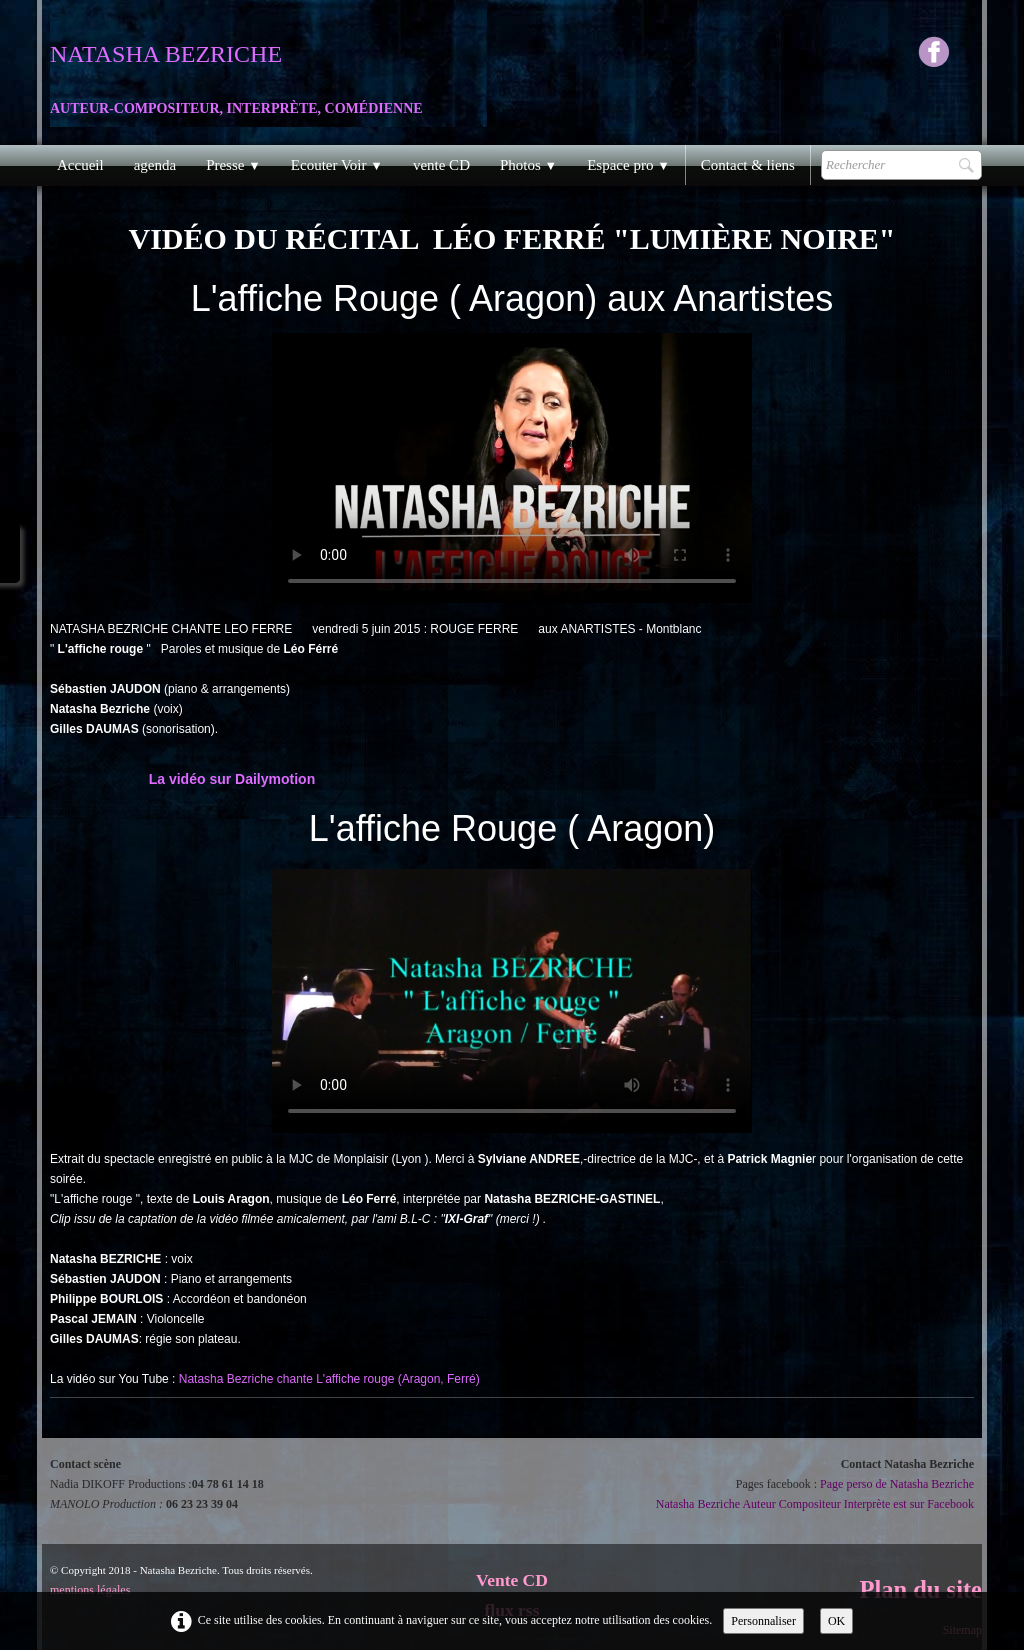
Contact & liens (748, 165)
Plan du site (920, 1589)
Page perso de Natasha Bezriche (897, 1484)
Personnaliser (763, 1621)
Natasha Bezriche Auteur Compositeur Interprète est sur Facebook (815, 1504)
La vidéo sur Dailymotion (232, 779)
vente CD (441, 165)
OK (836, 1621)
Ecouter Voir (337, 165)
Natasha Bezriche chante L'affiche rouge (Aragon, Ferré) (329, 1379)
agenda (155, 165)
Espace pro (628, 165)
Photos (528, 165)
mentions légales (90, 1590)
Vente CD (512, 1580)
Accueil (80, 165)
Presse (233, 165)
